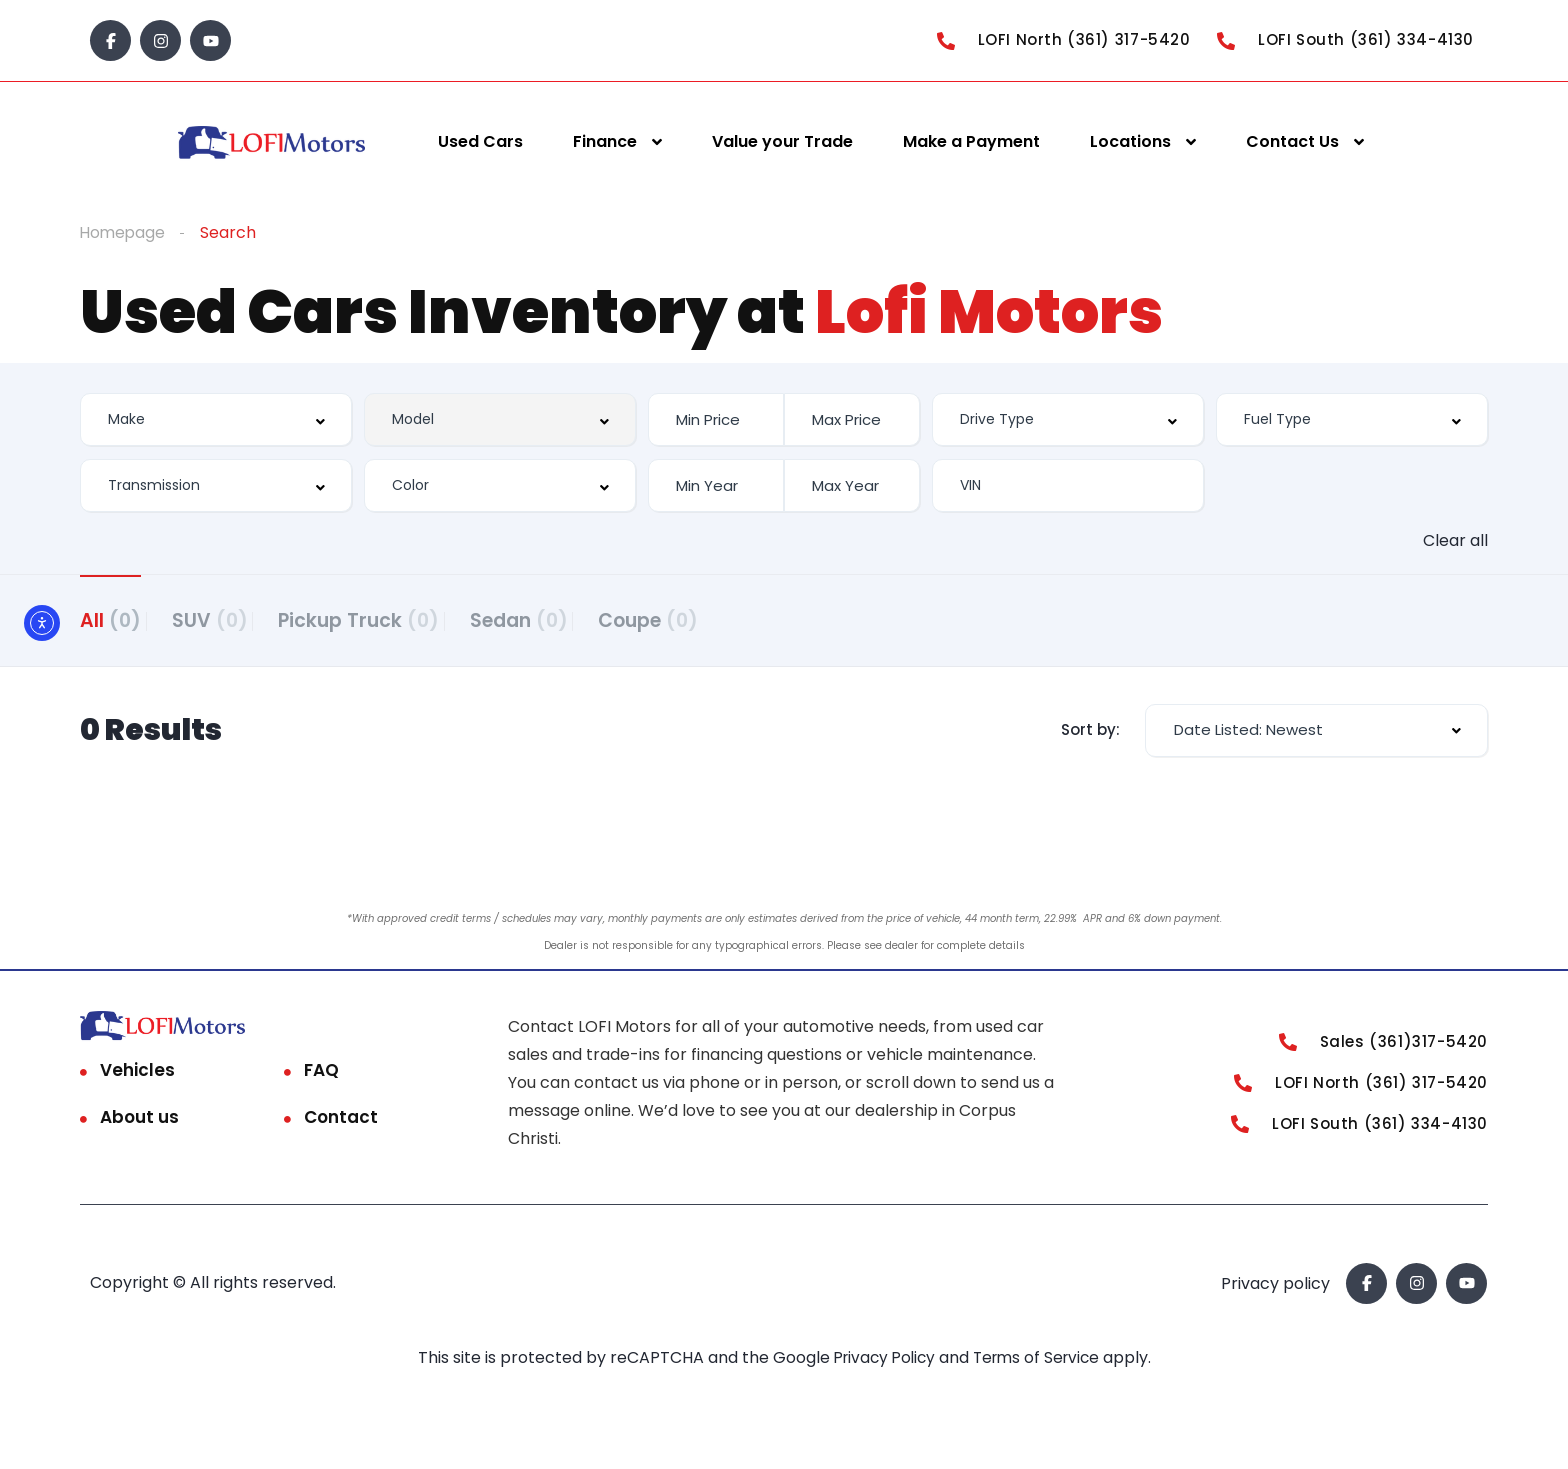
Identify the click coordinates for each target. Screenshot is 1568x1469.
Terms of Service (1041, 1364)
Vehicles (137, 1077)
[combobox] (216, 419)
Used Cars (480, 141)
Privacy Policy (883, 1364)
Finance (605, 141)
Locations (1130, 141)
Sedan (577, 619)
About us (139, 1124)
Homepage (124, 232)
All (110, 619)
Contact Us (1292, 141)
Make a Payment (971, 141)
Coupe (726, 619)
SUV (229, 619)
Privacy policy (1275, 1290)
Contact (341, 1124)
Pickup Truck (397, 619)
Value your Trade (782, 141)
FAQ (321, 1077)
